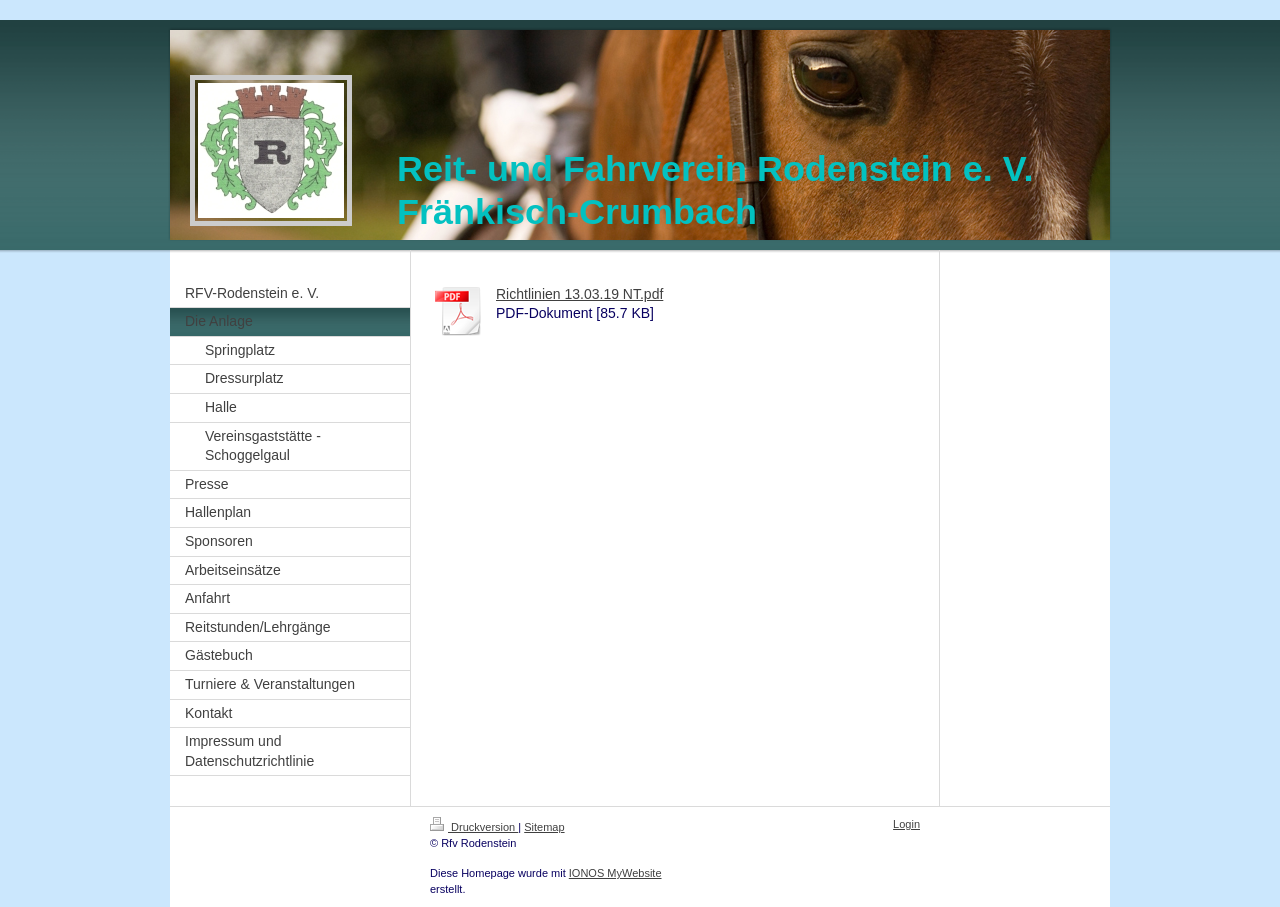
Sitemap (544, 827)
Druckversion (474, 827)
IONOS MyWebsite (615, 873)
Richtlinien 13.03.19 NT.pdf (579, 294)
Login (906, 824)
